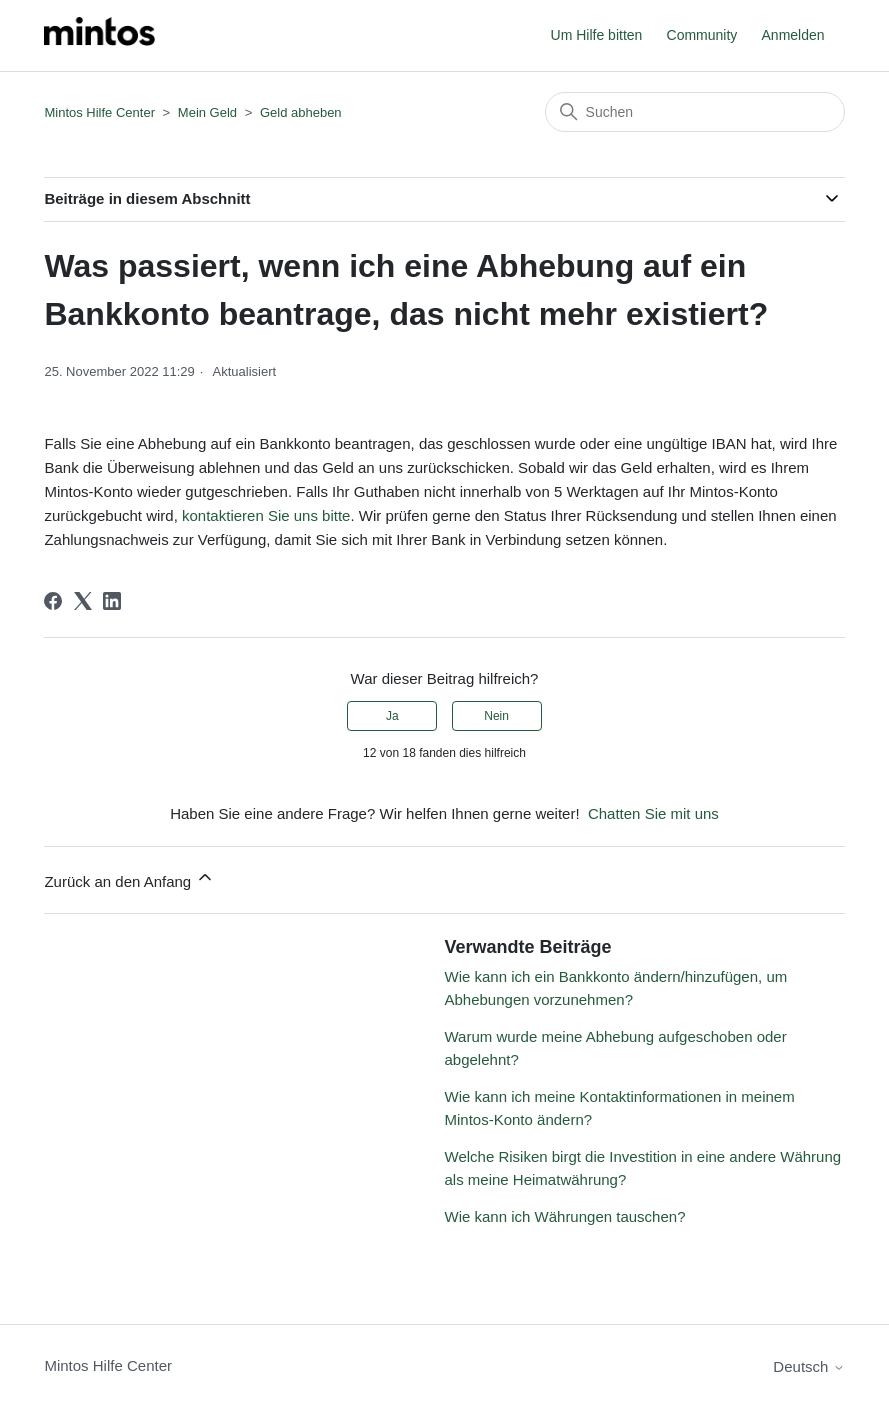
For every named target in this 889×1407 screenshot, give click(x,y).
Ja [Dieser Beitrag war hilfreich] (392, 716)
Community (702, 35)
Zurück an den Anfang (129, 878)
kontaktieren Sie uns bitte (266, 515)
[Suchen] (695, 112)
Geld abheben (301, 112)
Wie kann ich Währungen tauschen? (565, 1216)
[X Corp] (83, 601)
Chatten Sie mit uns (653, 813)
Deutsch (808, 1366)
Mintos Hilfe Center (99, 112)
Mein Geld (207, 112)
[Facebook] (53, 601)
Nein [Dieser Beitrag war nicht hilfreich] (496, 716)
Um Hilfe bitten (597, 35)
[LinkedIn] (112, 601)
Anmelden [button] (793, 35)
